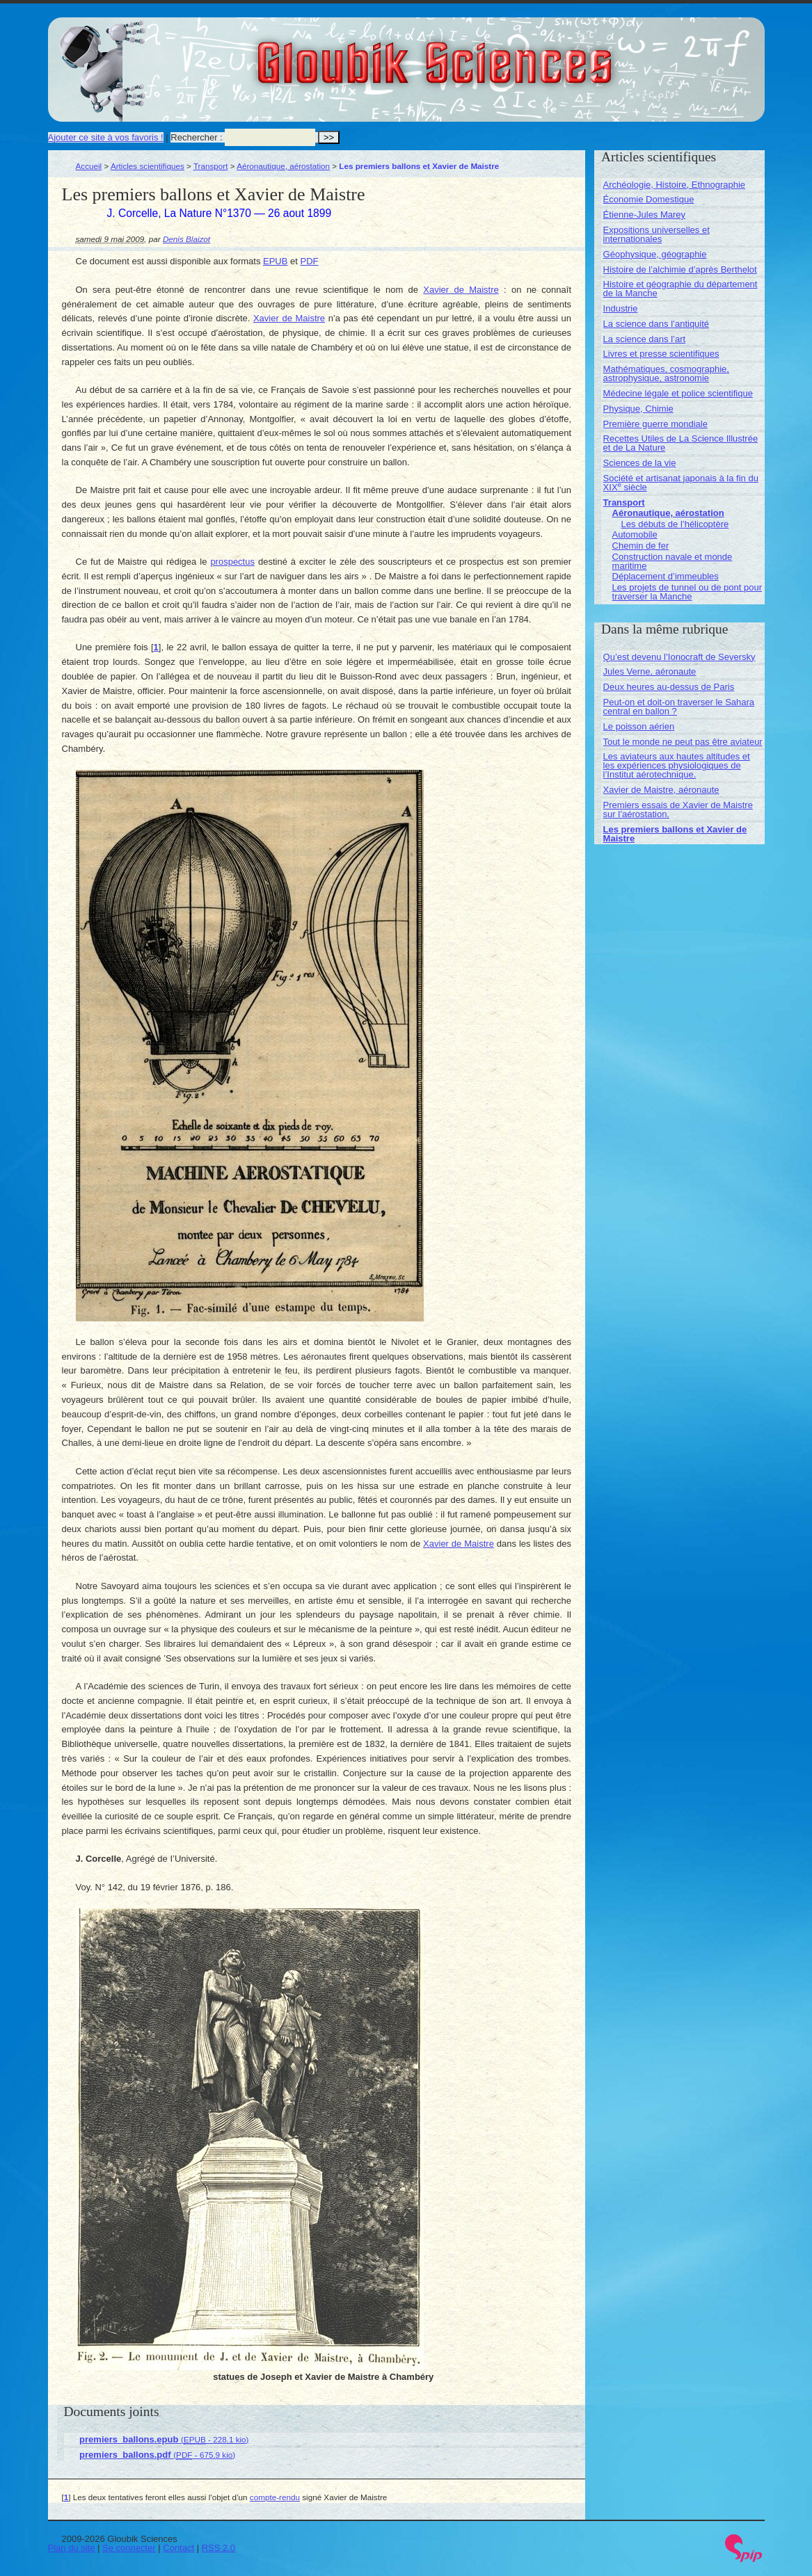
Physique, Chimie (638, 408)
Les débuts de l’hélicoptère (675, 524)
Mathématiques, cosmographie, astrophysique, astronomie (666, 373)
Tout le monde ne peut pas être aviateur (683, 741)
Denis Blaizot (186, 238)
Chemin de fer (640, 545)
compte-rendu (275, 2497)
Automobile (635, 534)
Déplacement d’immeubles (665, 576)
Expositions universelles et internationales (656, 234)
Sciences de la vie (639, 463)
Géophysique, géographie (655, 254)
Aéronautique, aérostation (283, 165)
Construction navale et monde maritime (672, 561)
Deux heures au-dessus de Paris (669, 687)
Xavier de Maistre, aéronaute (661, 789)
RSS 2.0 (218, 2548)
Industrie (620, 308)
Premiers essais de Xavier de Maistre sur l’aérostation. (678, 809)
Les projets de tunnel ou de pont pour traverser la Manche (687, 592)
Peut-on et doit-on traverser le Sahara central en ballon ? (679, 706)
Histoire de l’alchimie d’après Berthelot (680, 269)
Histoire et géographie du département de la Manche (680, 288)
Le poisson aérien (639, 726)
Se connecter (129, 2548)
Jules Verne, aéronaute (649, 671)
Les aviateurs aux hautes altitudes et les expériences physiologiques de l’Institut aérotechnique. (676, 765)
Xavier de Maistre (460, 289)
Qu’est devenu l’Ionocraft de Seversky (679, 657)
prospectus (232, 561)
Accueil (89, 165)
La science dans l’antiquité (656, 324)
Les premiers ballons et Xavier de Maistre (675, 834)
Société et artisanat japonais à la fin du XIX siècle (680, 482)
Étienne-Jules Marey (644, 214)
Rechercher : (196, 137)
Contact (178, 2548)
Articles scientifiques (147, 165)
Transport (210, 165)
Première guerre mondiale (655, 424)
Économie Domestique (648, 199)
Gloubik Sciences (513, 54)
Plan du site (71, 2548)
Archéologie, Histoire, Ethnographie (674, 184)
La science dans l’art (644, 339)
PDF (310, 261)
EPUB (275, 261)
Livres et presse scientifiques (661, 353)
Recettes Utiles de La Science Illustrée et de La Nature (680, 443)
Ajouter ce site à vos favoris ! (106, 137)
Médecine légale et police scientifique (678, 393)
